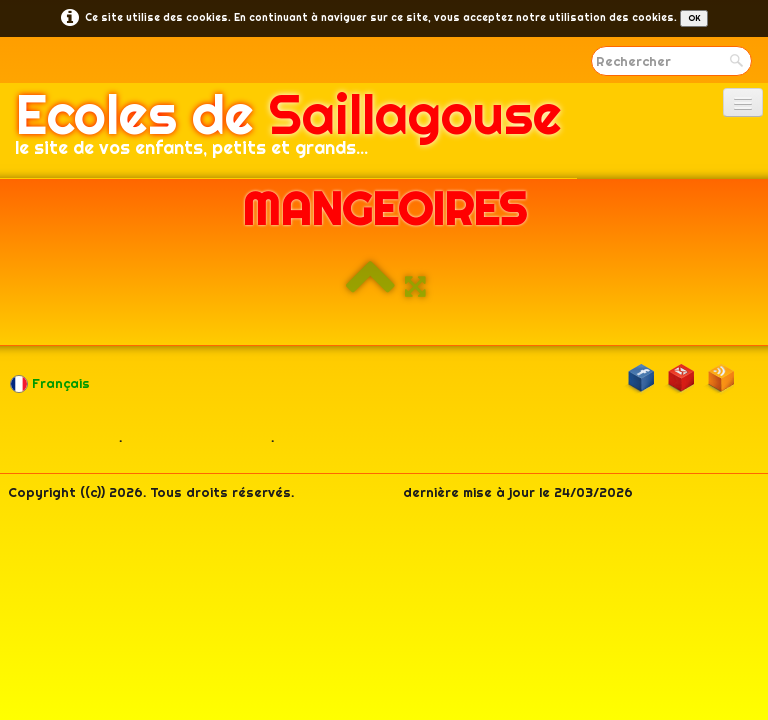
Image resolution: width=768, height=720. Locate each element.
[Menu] (743, 102)
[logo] (288, 131)
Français (52, 383)
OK (694, 18)
